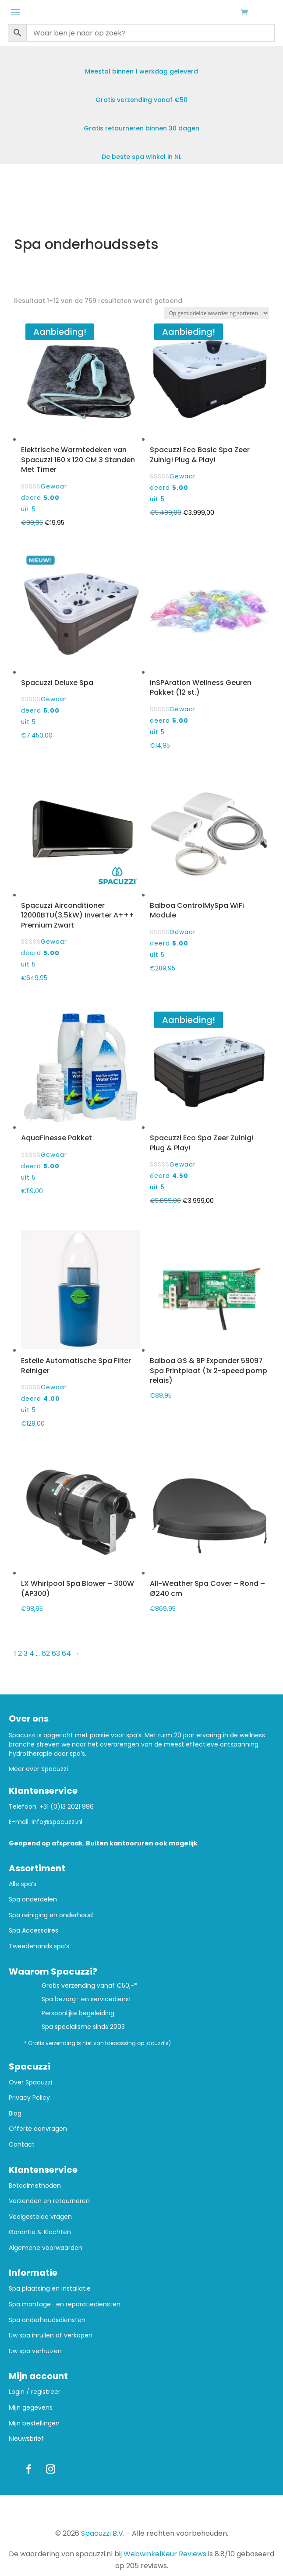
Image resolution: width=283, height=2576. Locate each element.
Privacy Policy (29, 2098)
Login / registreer (34, 2392)
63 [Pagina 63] (56, 1653)
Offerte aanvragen (38, 2129)
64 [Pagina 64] (66, 1653)
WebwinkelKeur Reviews (165, 2554)
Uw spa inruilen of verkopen (50, 2335)
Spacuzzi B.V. (102, 2533)
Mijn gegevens (31, 2408)
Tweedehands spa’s (39, 1946)
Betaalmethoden (35, 2186)
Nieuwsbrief (26, 2439)
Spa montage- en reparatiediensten (64, 2304)
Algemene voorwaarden (45, 2248)
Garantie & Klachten (40, 2232)
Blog (15, 2113)
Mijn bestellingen (34, 2423)
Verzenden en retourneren (49, 2201)
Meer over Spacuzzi (38, 1768)
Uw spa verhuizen (35, 2351)
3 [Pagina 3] (26, 1653)
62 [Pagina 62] (46, 1653)
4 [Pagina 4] (31, 1653)
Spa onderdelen (33, 1899)
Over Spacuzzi (30, 2082)
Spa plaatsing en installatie (50, 2288)
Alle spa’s (22, 1884)
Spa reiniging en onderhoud (51, 1915)
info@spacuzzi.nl (57, 1821)
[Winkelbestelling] (216, 313)
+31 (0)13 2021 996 (66, 1806)
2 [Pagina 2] (20, 1653)
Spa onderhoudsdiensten (47, 2320)
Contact (22, 2144)
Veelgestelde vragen (40, 2217)
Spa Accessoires (33, 1930)
